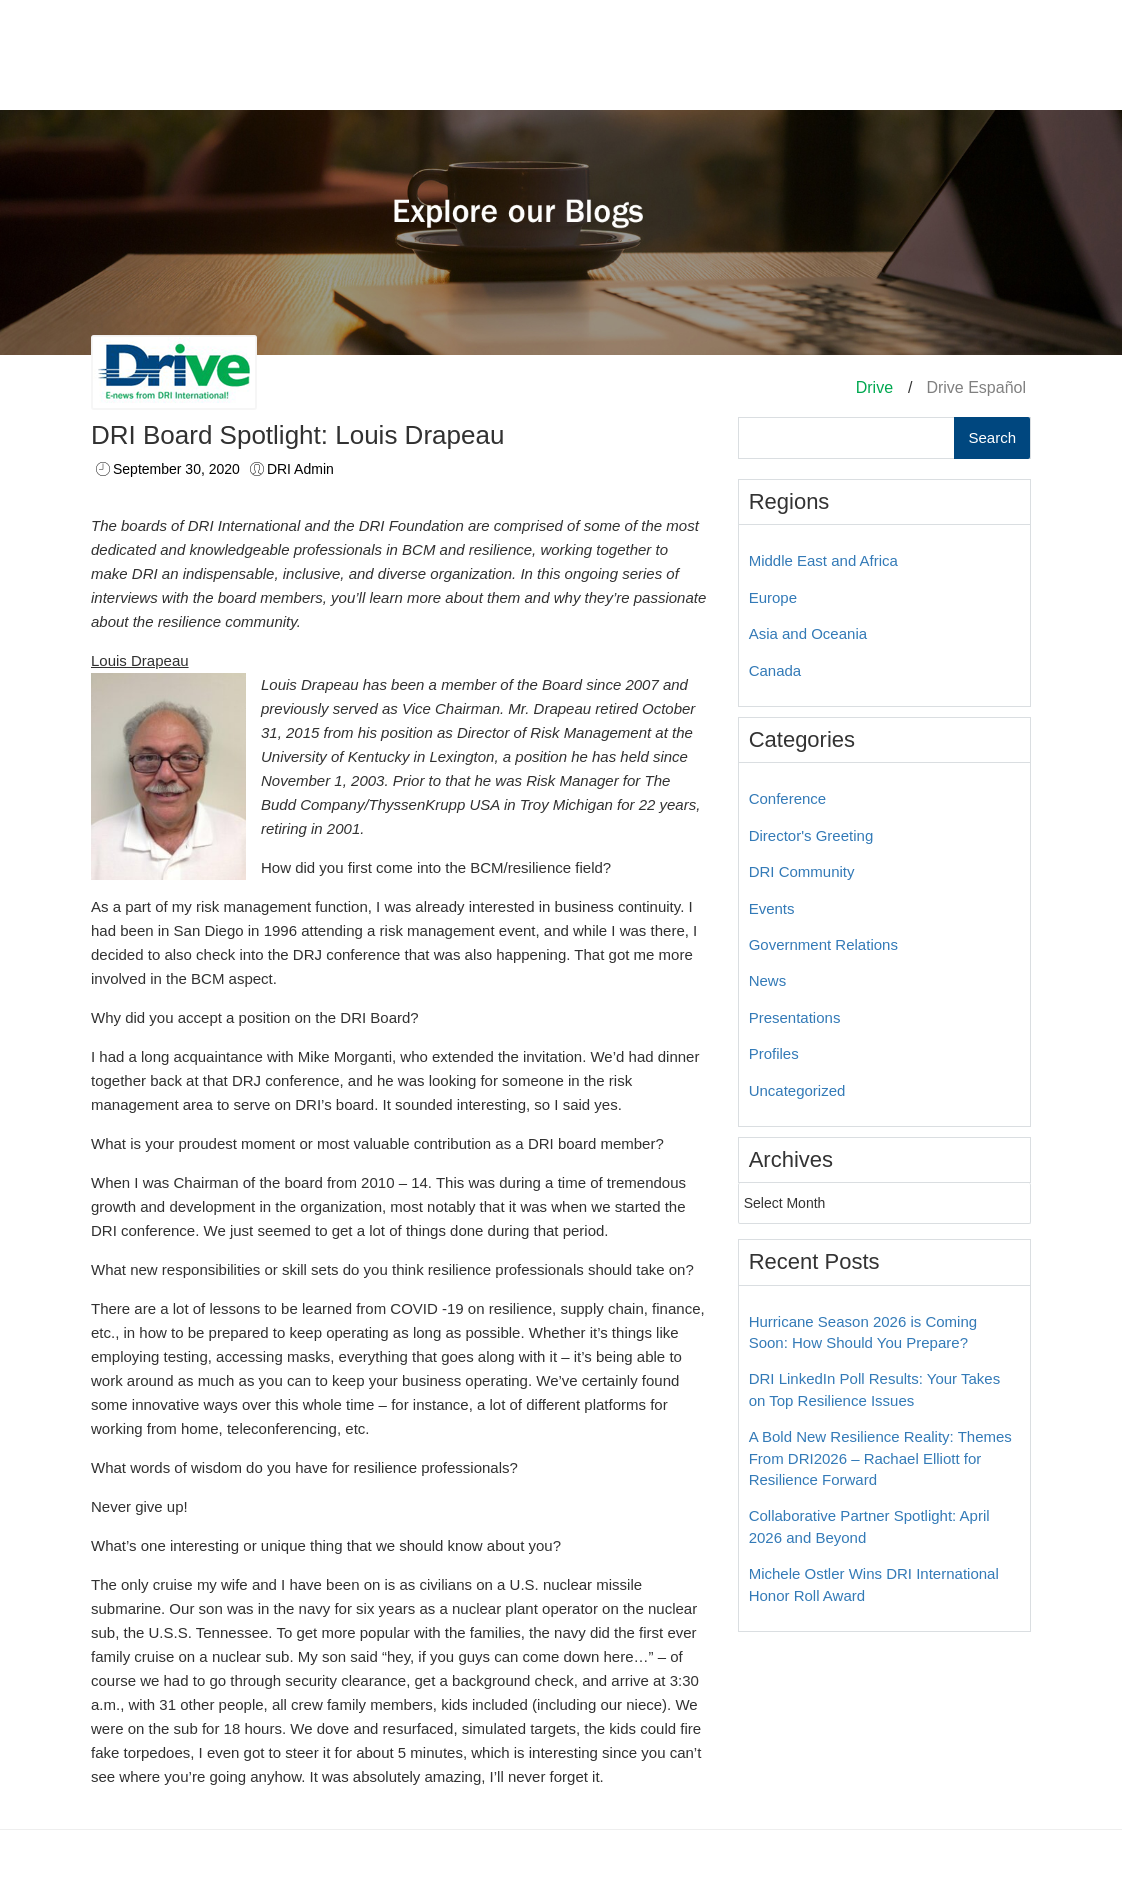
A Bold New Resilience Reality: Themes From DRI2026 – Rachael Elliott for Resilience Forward (880, 1458)
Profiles (774, 1053)
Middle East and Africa (823, 560)
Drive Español (976, 387)
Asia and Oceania (808, 633)
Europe (773, 597)
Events (772, 908)
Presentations (795, 1017)
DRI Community (802, 871)
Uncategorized (797, 1090)
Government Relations (823, 944)
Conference (788, 798)
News (768, 980)
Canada (775, 670)
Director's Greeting (811, 835)
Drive (874, 387)
